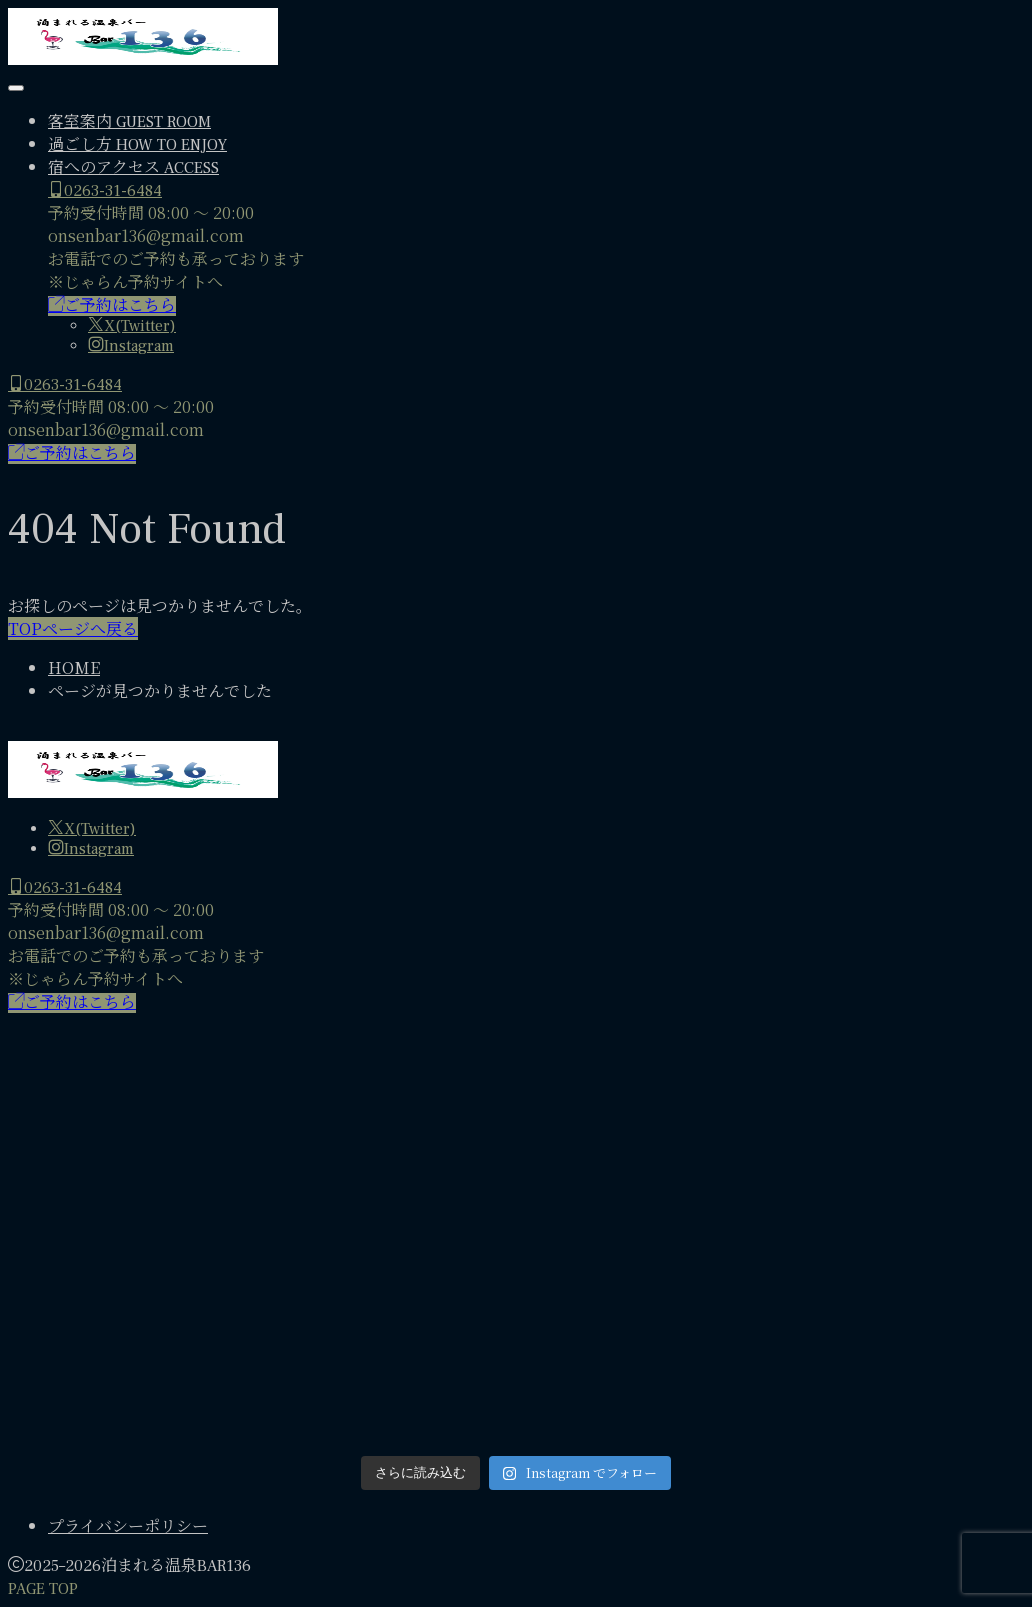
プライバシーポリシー (128, 1525)
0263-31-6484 (105, 191)
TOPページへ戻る (73, 628)
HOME (74, 667)
